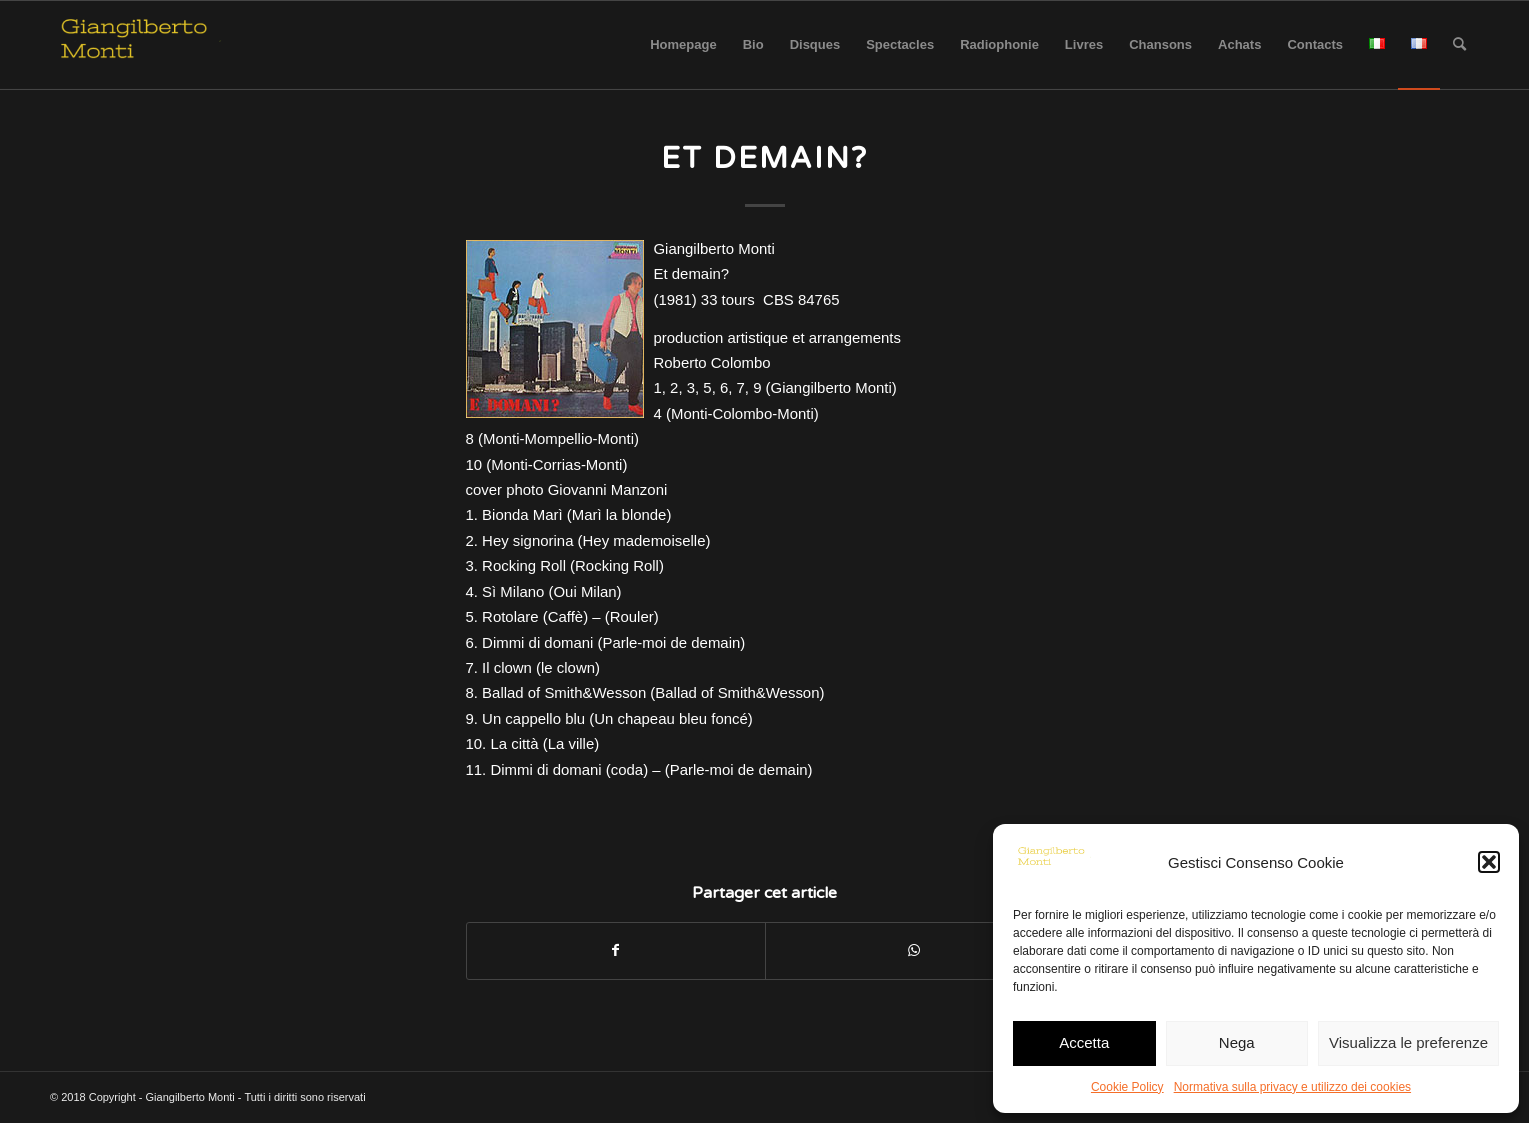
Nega (1237, 1042)
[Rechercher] (1459, 45)
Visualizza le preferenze (1408, 1042)
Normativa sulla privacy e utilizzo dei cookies (1292, 1087)
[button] (1489, 862)
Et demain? (764, 158)
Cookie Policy (1127, 1087)
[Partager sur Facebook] (616, 950)
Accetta (1084, 1042)
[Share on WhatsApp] (914, 950)
